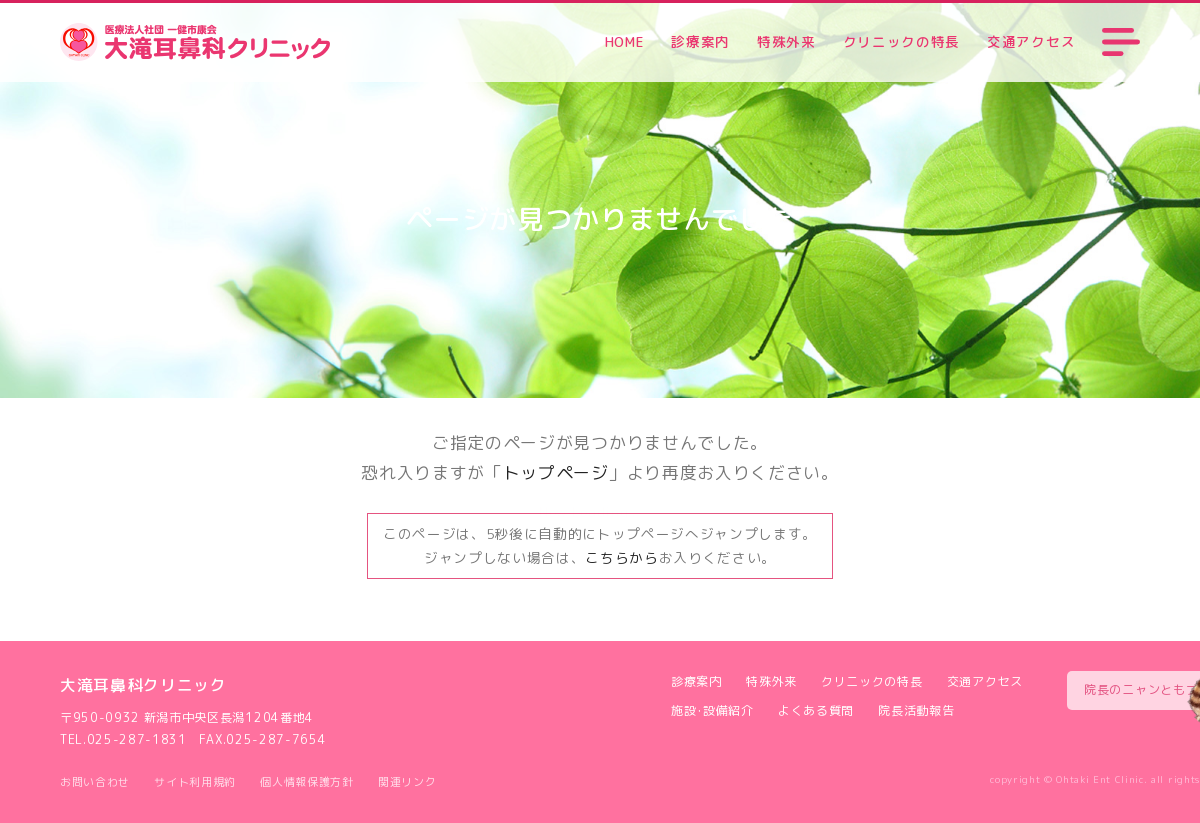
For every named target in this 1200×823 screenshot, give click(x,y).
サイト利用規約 (195, 781)
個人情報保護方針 (306, 781)
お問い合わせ (95, 781)
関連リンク (407, 781)
